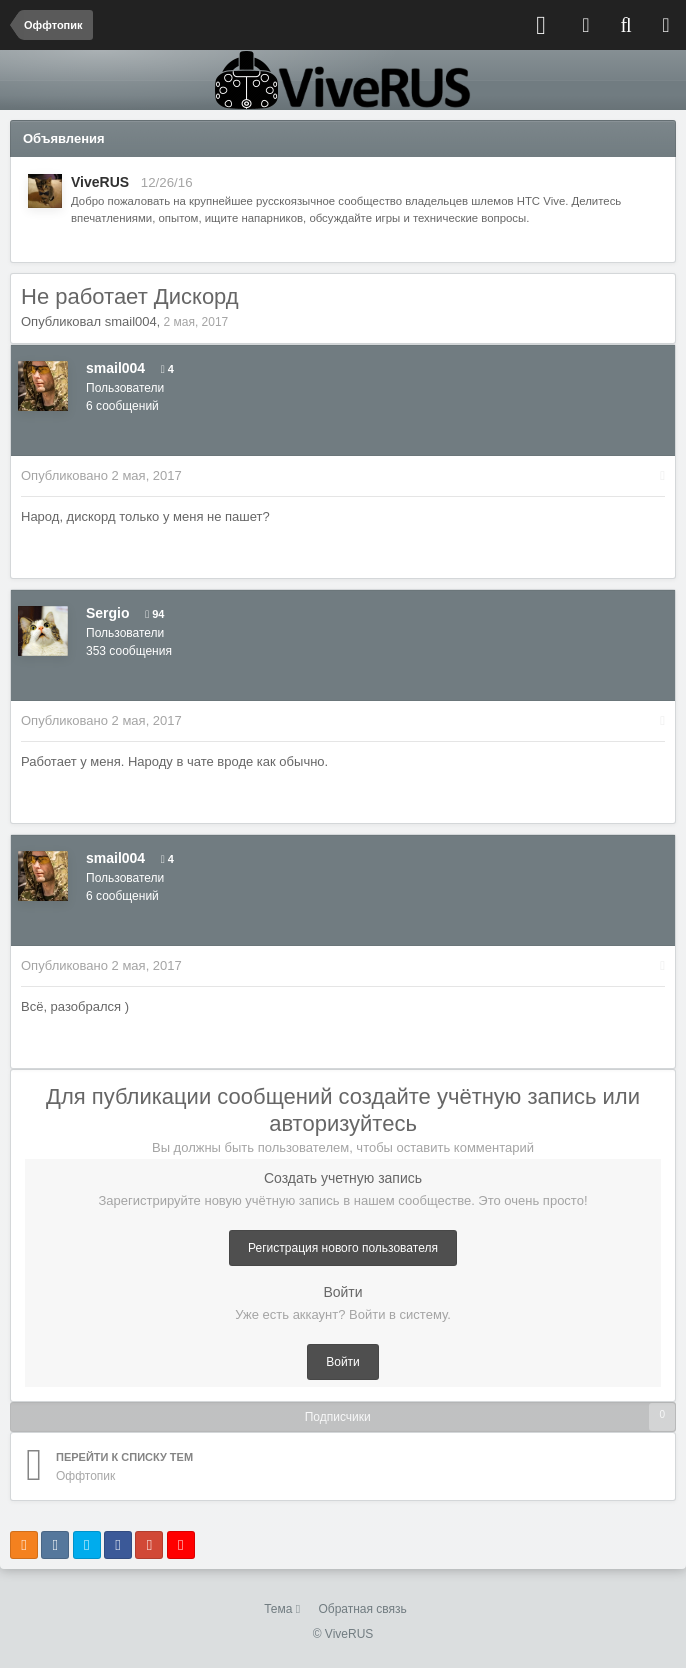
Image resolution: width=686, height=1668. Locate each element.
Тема (282, 1609)
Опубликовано (101, 475)
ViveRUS (100, 182)
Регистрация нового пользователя (343, 1248)
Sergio (108, 613)
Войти (343, 1362)
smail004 (131, 321)
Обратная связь (362, 1609)
